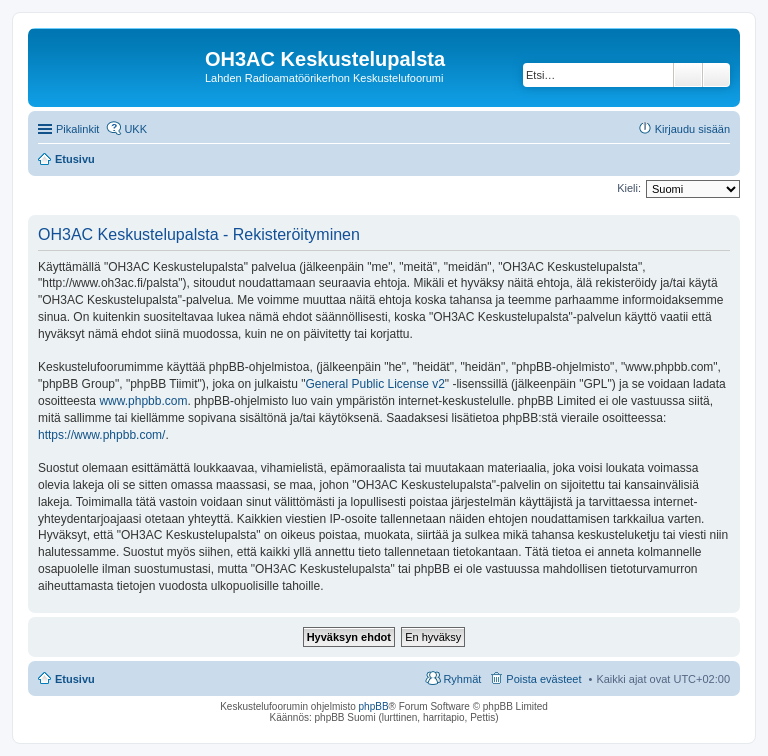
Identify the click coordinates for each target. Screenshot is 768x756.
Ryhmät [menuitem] (462, 679)
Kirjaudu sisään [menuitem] (692, 129)
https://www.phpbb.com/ (101, 435)
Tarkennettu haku (716, 75)
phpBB (374, 706)
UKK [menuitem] (135, 129)
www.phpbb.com (143, 401)
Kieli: (629, 188)
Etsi (688, 75)
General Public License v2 (374, 384)
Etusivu (75, 679)
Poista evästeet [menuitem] (543, 679)
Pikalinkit (77, 129)
